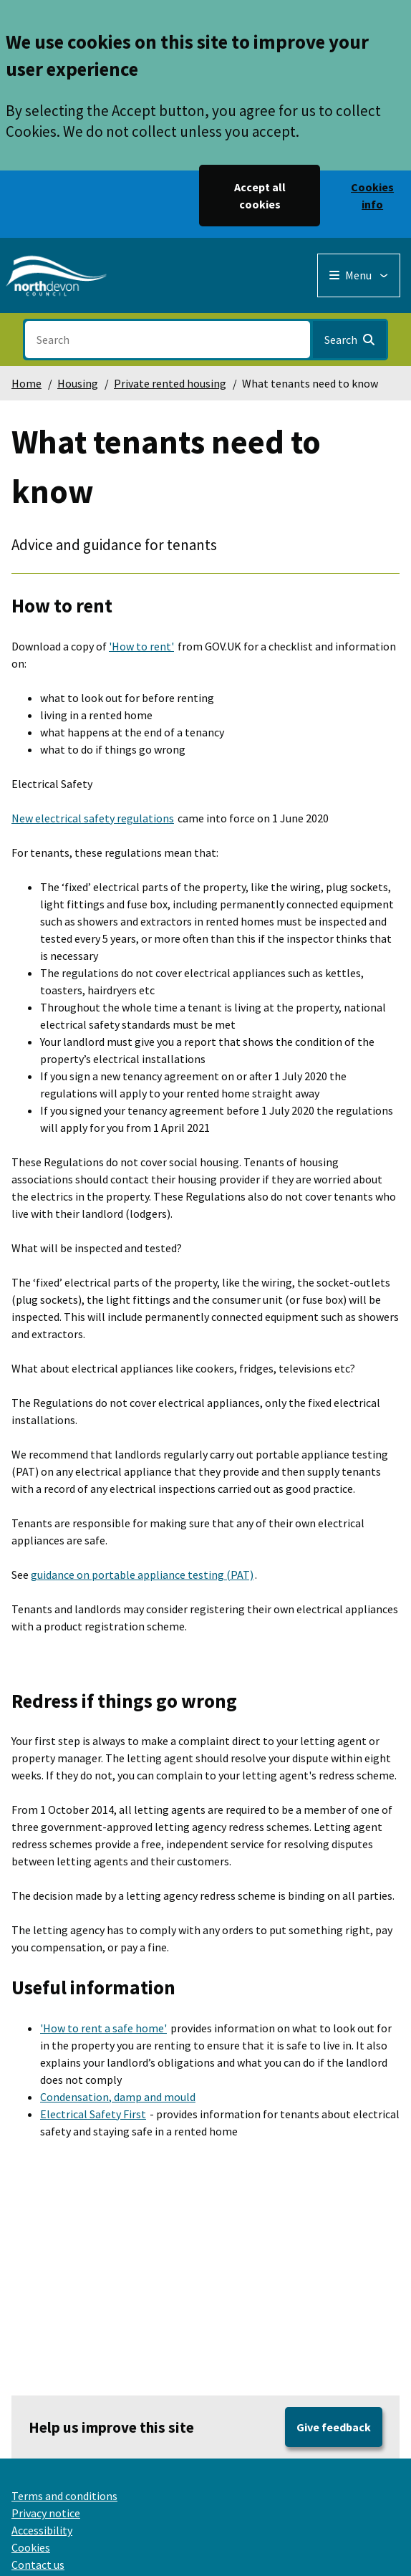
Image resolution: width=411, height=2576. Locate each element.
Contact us (37, 2564)
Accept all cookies (260, 195)
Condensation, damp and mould (117, 2097)
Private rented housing (170, 383)
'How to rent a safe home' (103, 2028)
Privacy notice (45, 2513)
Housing (77, 383)
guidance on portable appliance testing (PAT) (142, 1574)
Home (26, 383)
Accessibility (41, 2530)
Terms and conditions (64, 2496)
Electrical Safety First (93, 2114)
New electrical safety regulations (92, 818)
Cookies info (372, 195)
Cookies (30, 2547)
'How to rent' (141, 646)
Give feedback (333, 2427)
